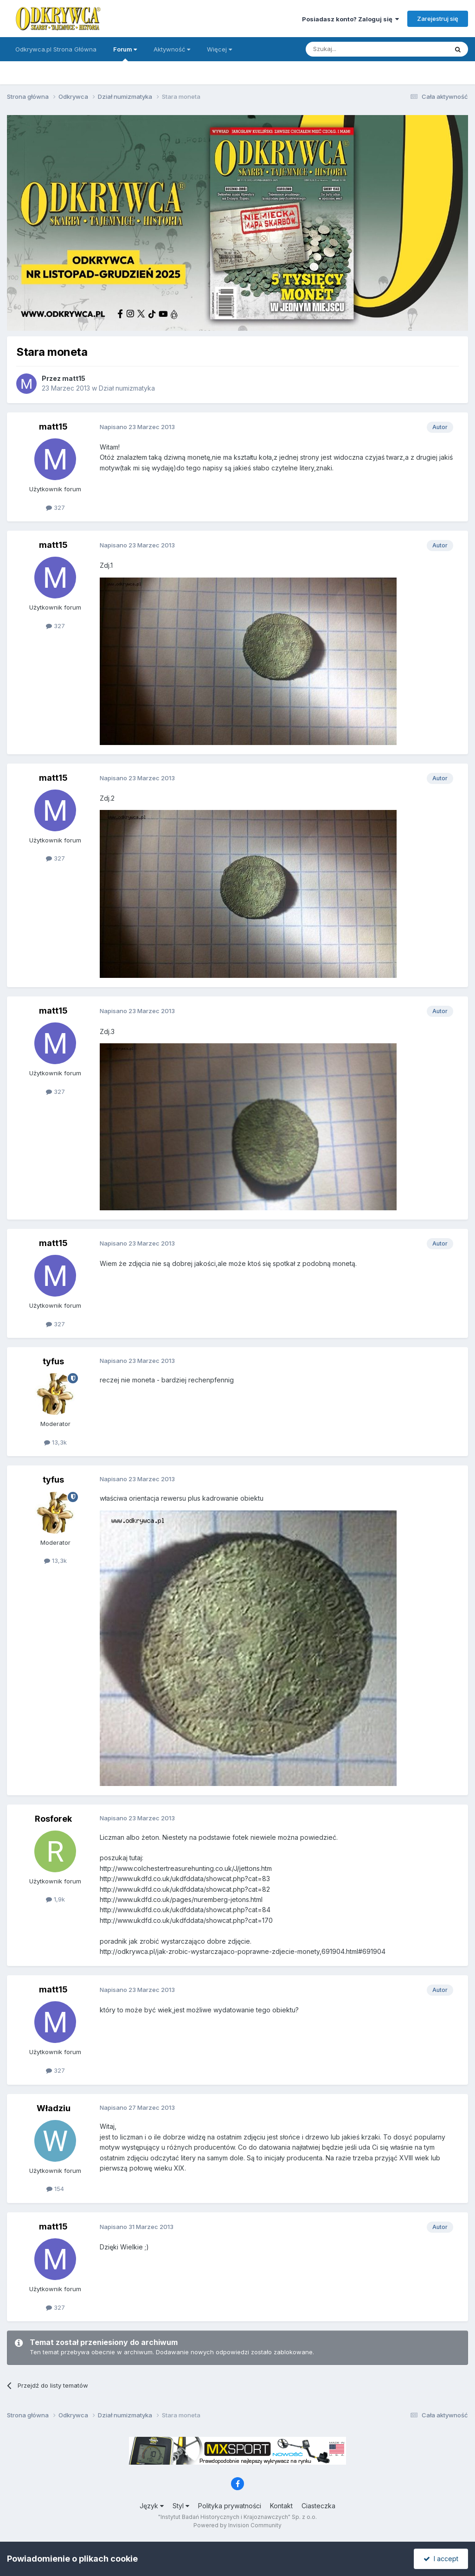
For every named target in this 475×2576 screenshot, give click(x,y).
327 (55, 507)
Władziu (54, 2108)
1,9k (55, 1899)
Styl (181, 2506)
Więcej (219, 49)
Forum (125, 53)
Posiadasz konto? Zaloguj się (350, 19)
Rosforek (53, 1819)
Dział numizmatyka (127, 388)
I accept (441, 2559)
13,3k (55, 1442)
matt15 (73, 378)
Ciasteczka (318, 2506)
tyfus (53, 1361)
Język (152, 2506)
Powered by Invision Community (237, 2525)
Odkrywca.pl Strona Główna (55, 49)
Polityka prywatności (229, 2506)
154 (55, 2188)
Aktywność (172, 49)
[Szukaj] (354, 49)
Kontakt (281, 2506)
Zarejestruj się (437, 18)
